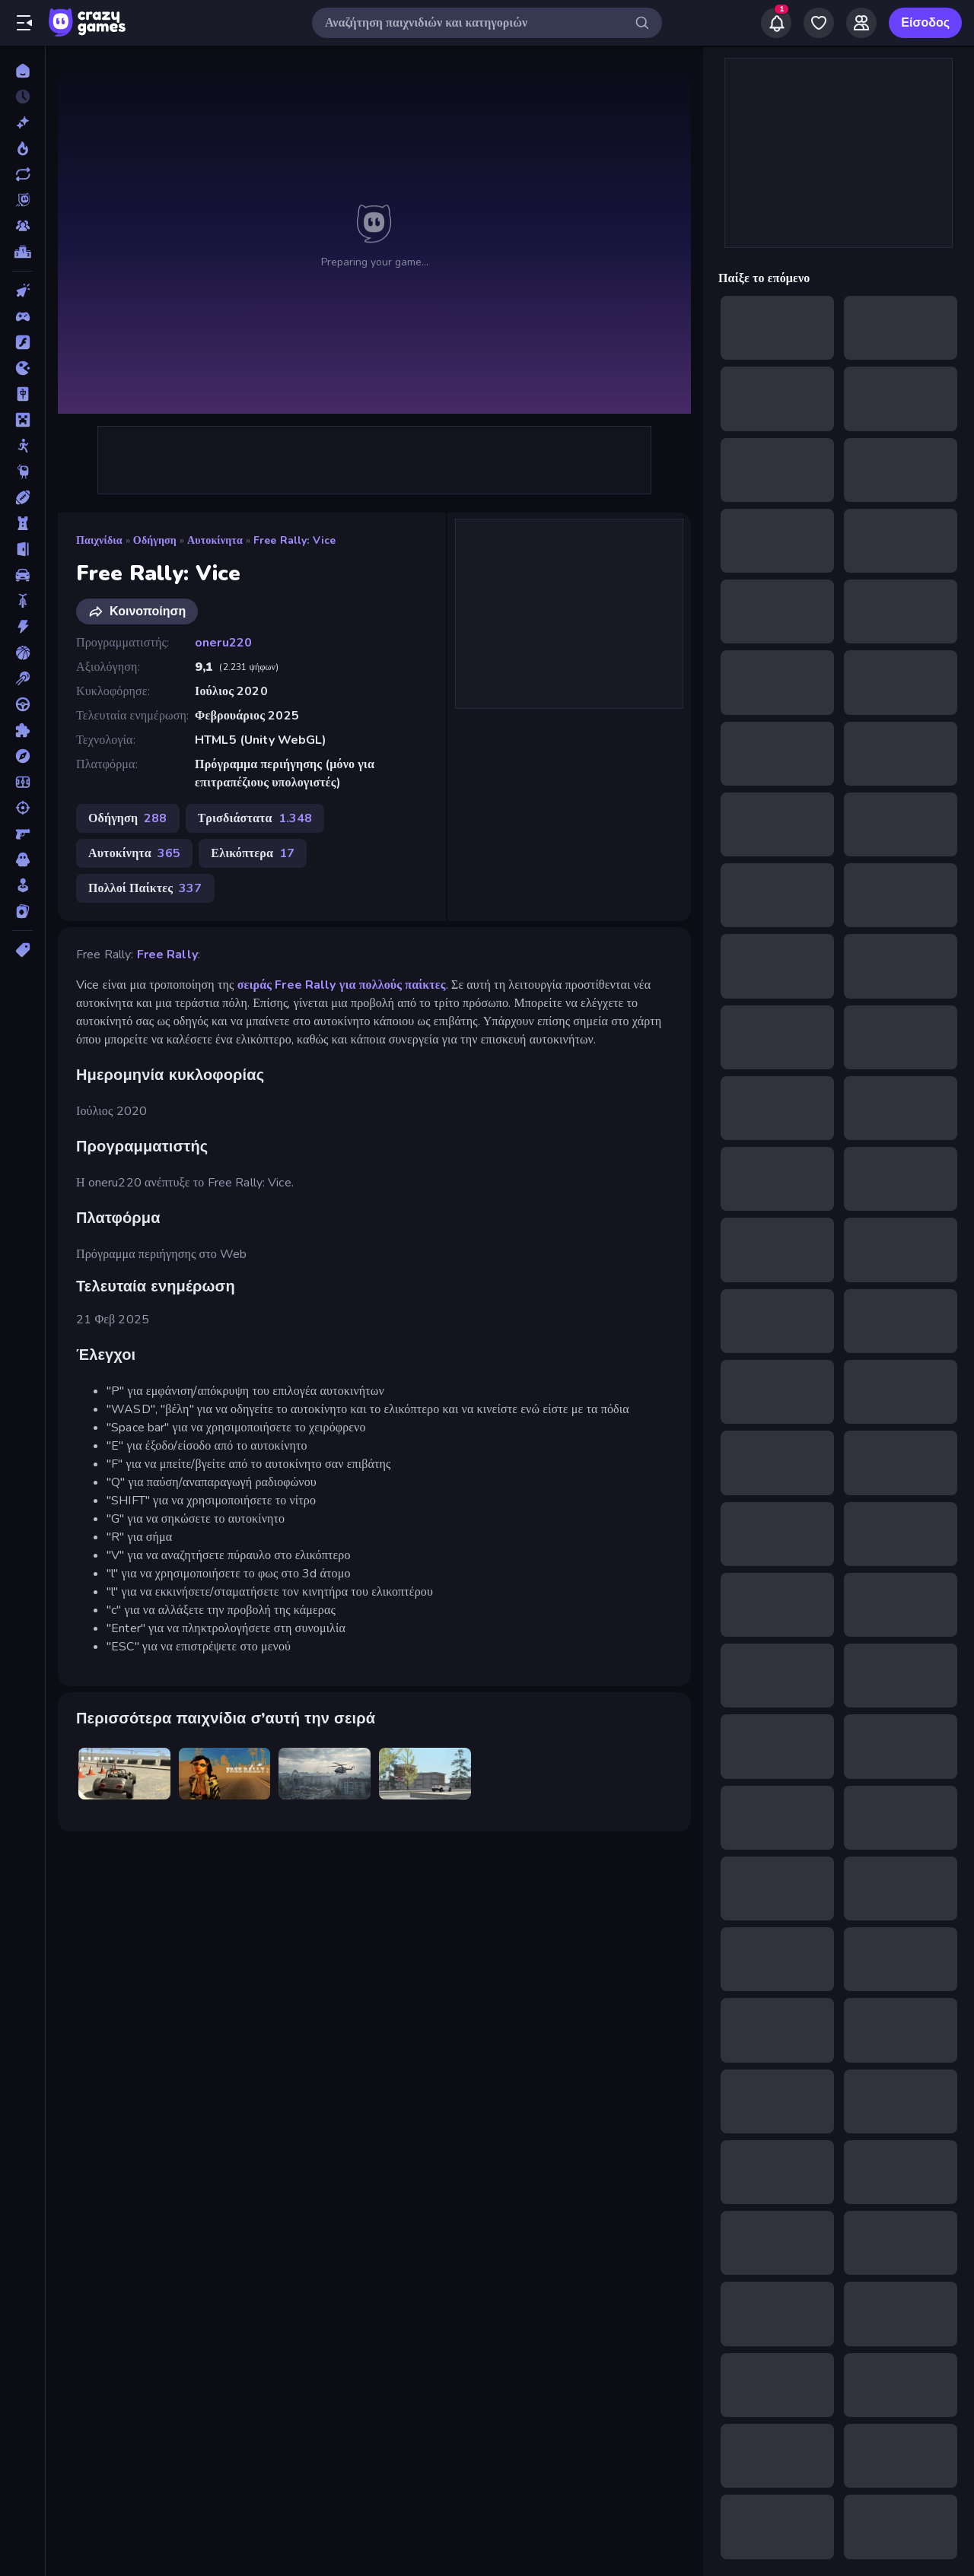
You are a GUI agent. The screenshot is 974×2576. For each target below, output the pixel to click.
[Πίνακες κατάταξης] (22, 252)
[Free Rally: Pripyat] (324, 1773)
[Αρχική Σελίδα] (22, 71)
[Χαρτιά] (22, 911)
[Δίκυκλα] (22, 601)
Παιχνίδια (99, 540)
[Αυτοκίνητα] (22, 575)
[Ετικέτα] (22, 950)
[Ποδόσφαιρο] (22, 782)
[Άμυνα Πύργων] (22, 523)
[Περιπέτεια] (22, 756)
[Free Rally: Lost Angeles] (425, 1773)
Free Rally (167, 954)
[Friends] (861, 23)
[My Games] (819, 23)
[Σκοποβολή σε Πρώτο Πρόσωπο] (22, 833)
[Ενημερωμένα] (22, 174)
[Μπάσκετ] (22, 652)
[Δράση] (22, 627)
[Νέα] (22, 122)
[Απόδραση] (22, 549)
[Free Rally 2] (224, 1773)
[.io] (22, 368)
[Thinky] (22, 471)
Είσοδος (925, 22)
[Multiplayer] (22, 226)
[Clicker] (22, 290)
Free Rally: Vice (294, 540)
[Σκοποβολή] (22, 808)
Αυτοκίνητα (215, 540)
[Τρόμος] (22, 859)
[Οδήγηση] (22, 704)
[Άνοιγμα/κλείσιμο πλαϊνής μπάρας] (24, 23)
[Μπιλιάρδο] (22, 678)
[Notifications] (776, 23)
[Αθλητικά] (22, 497)
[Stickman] (22, 446)
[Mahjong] (22, 394)
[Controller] (22, 316)
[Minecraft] (22, 420)
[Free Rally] (124, 1773)
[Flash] (22, 342)
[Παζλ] (22, 730)
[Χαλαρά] (22, 885)
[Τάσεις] (22, 148)
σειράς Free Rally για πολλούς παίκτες (341, 985)
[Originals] (22, 200)
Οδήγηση (155, 540)
